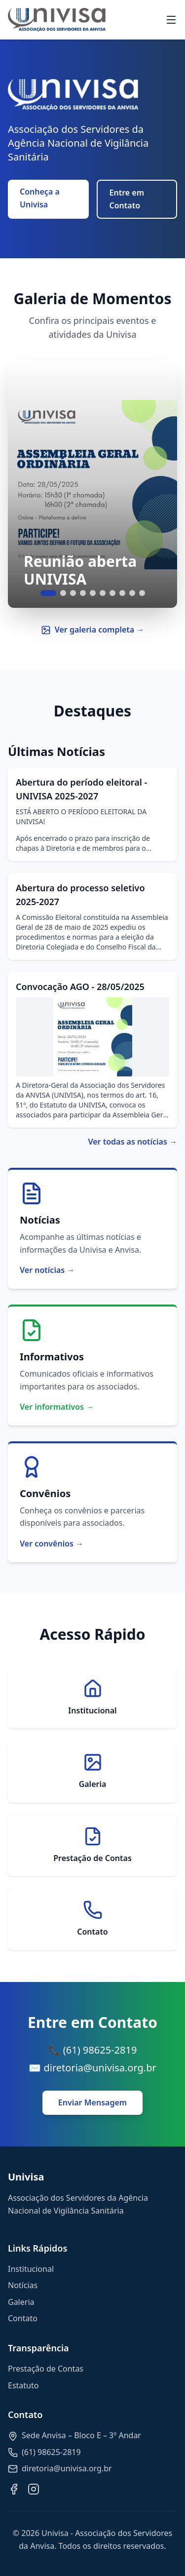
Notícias (22, 2285)
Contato (22, 2318)
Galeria (21, 2302)
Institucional (31, 2268)
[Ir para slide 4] (83, 593)
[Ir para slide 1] (48, 593)
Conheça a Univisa (40, 198)
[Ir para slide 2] (63, 593)
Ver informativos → (57, 1406)
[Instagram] (33, 2489)
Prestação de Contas (45, 2368)
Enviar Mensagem (92, 2102)
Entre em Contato (127, 199)
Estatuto (23, 2385)
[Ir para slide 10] (142, 593)
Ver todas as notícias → (132, 1141)
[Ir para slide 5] (93, 593)
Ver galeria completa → (93, 629)
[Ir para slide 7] (112, 593)
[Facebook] (14, 2489)
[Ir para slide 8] (122, 593)
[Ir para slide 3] (73, 593)
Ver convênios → (51, 1543)
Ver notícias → (47, 1270)
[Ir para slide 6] (103, 593)
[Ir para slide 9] (132, 593)
